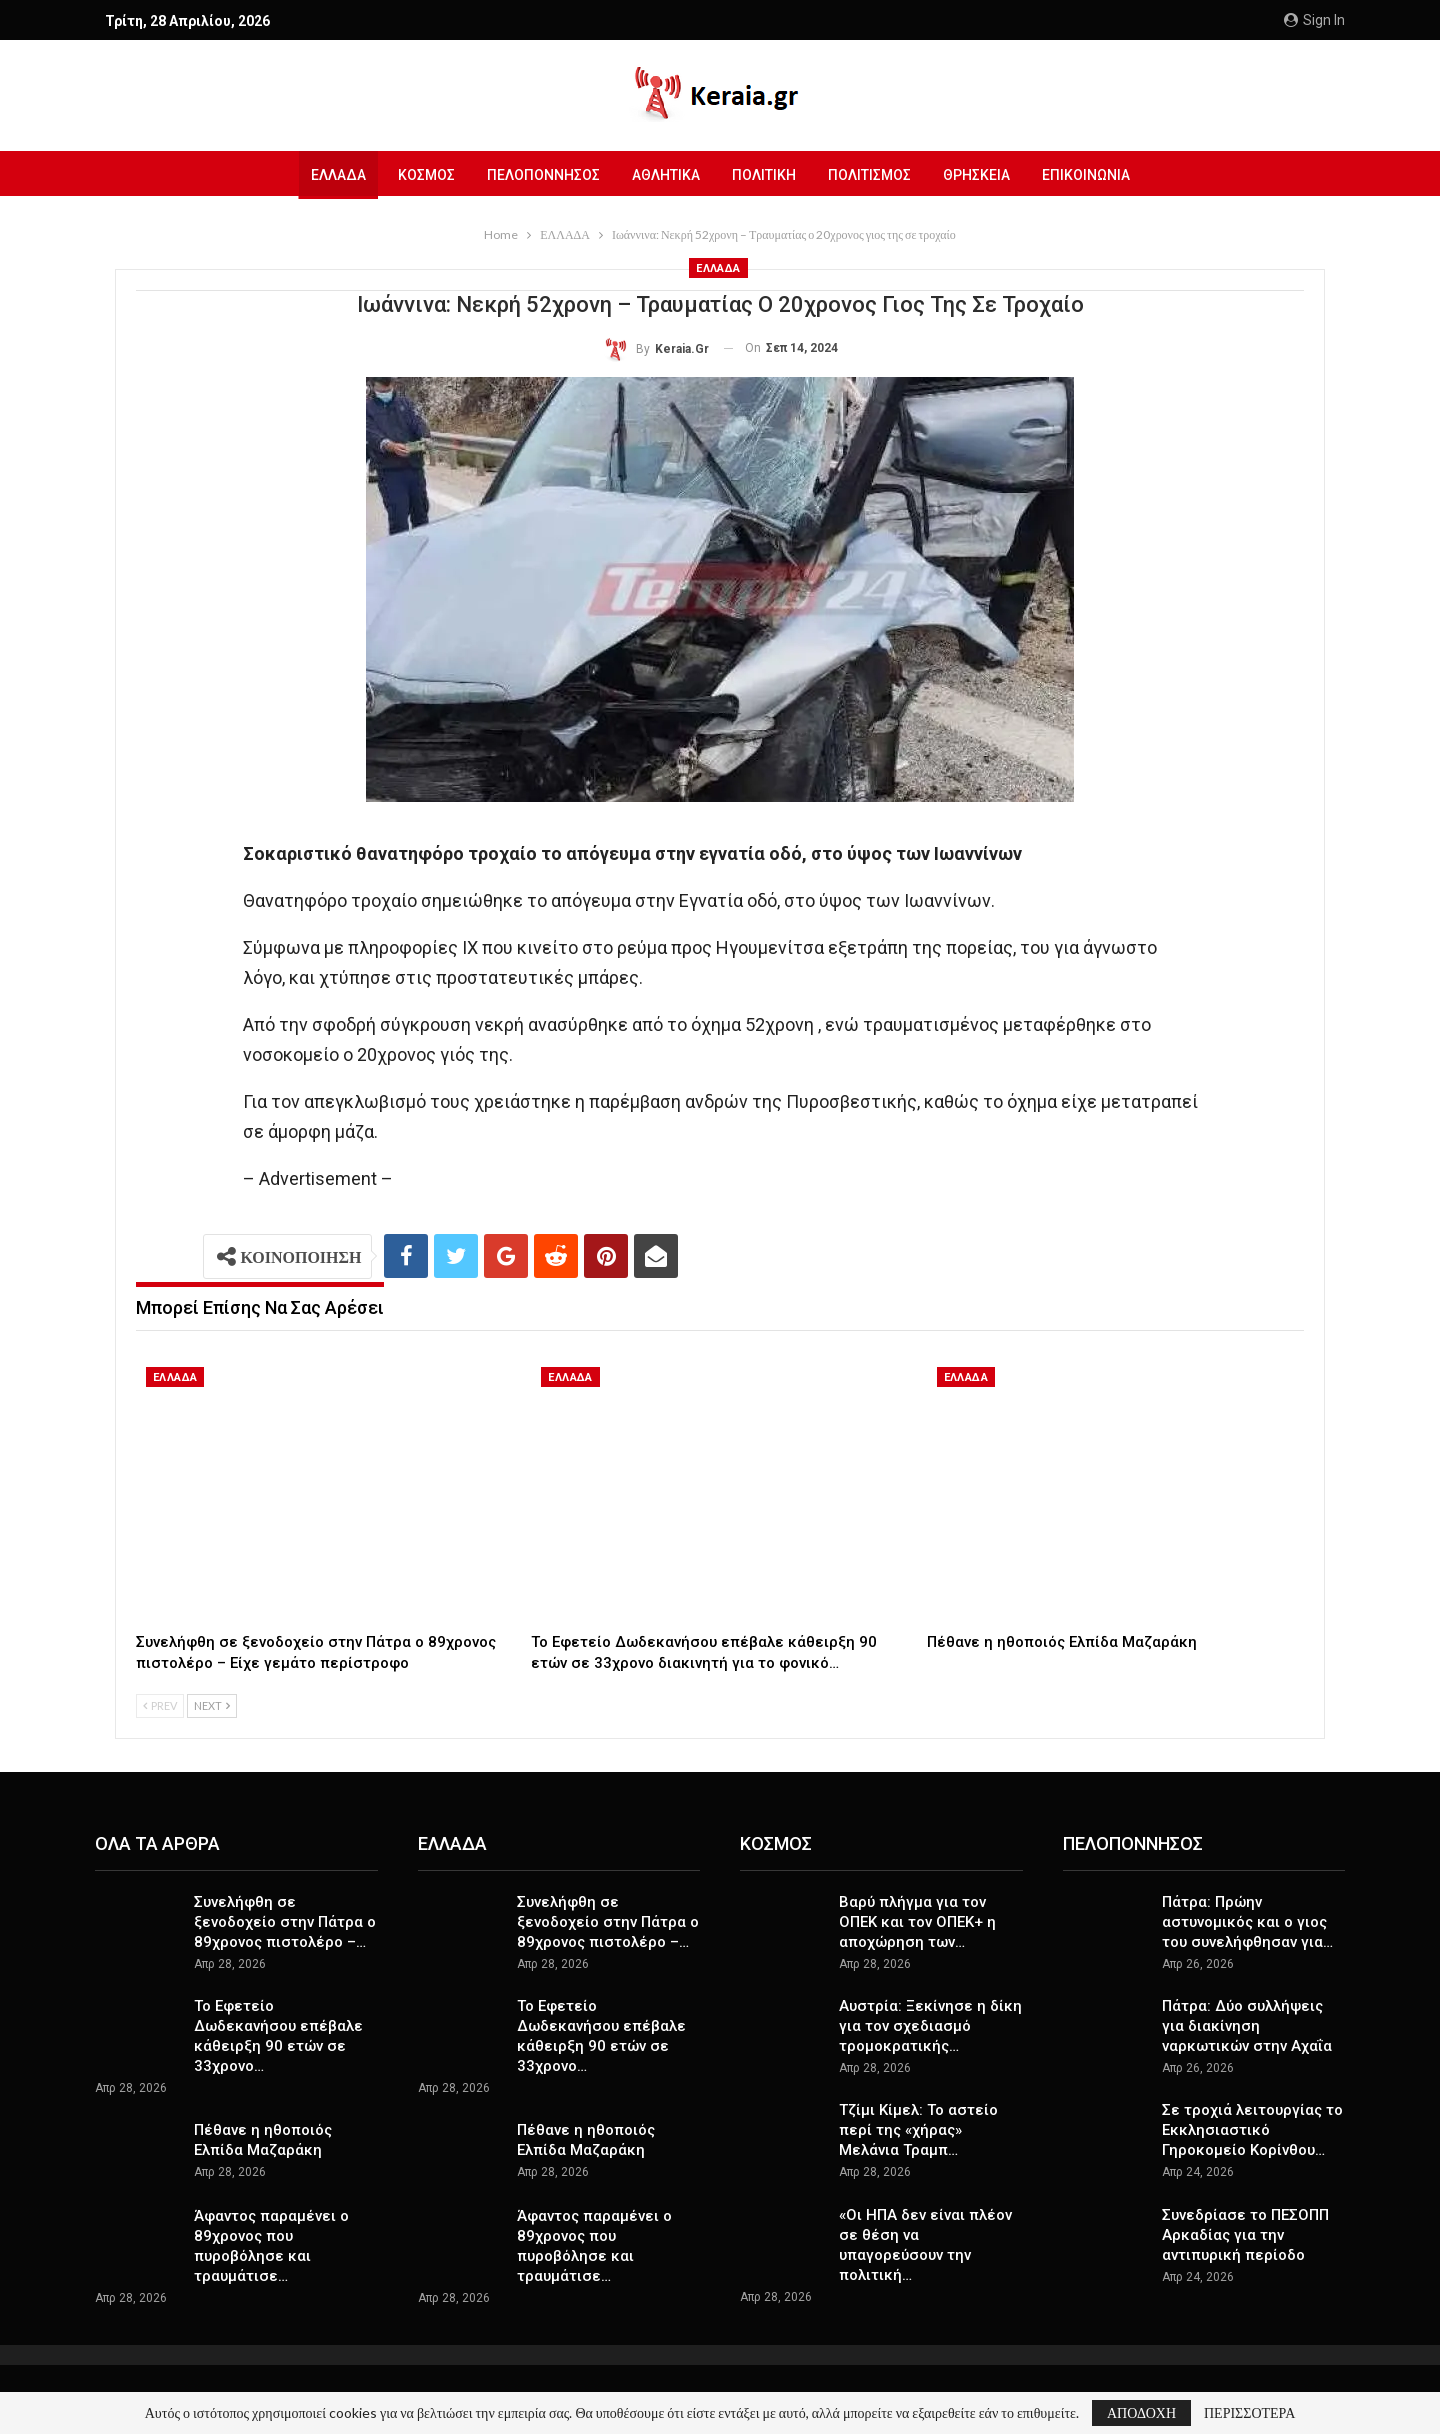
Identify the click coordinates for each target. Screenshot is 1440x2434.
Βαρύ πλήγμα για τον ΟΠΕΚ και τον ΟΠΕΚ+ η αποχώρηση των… (917, 1922)
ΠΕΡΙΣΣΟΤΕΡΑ (1249, 2413)
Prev (160, 1705)
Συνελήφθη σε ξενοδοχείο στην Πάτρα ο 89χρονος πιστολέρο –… (285, 1922)
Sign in (1314, 20)
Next (212, 1705)
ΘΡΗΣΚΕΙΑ (983, 175)
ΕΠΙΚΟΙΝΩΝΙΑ (1096, 175)
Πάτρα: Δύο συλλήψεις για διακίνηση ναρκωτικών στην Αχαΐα (1247, 2026)
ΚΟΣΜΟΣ (418, 175)
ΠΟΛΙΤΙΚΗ (765, 175)
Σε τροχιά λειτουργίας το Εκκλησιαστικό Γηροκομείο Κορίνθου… (1252, 2130)
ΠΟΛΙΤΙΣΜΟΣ (873, 175)
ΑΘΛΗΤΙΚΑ (664, 175)
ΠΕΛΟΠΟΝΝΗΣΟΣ (538, 175)
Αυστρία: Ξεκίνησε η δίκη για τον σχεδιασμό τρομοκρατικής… (930, 2026)
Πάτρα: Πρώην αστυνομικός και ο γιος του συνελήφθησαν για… (1247, 1922)
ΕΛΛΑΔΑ (327, 175)
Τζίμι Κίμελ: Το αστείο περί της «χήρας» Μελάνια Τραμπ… (918, 2130)
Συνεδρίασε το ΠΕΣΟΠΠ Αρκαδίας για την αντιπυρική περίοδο (1245, 2235)
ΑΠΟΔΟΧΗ (1141, 2412)
